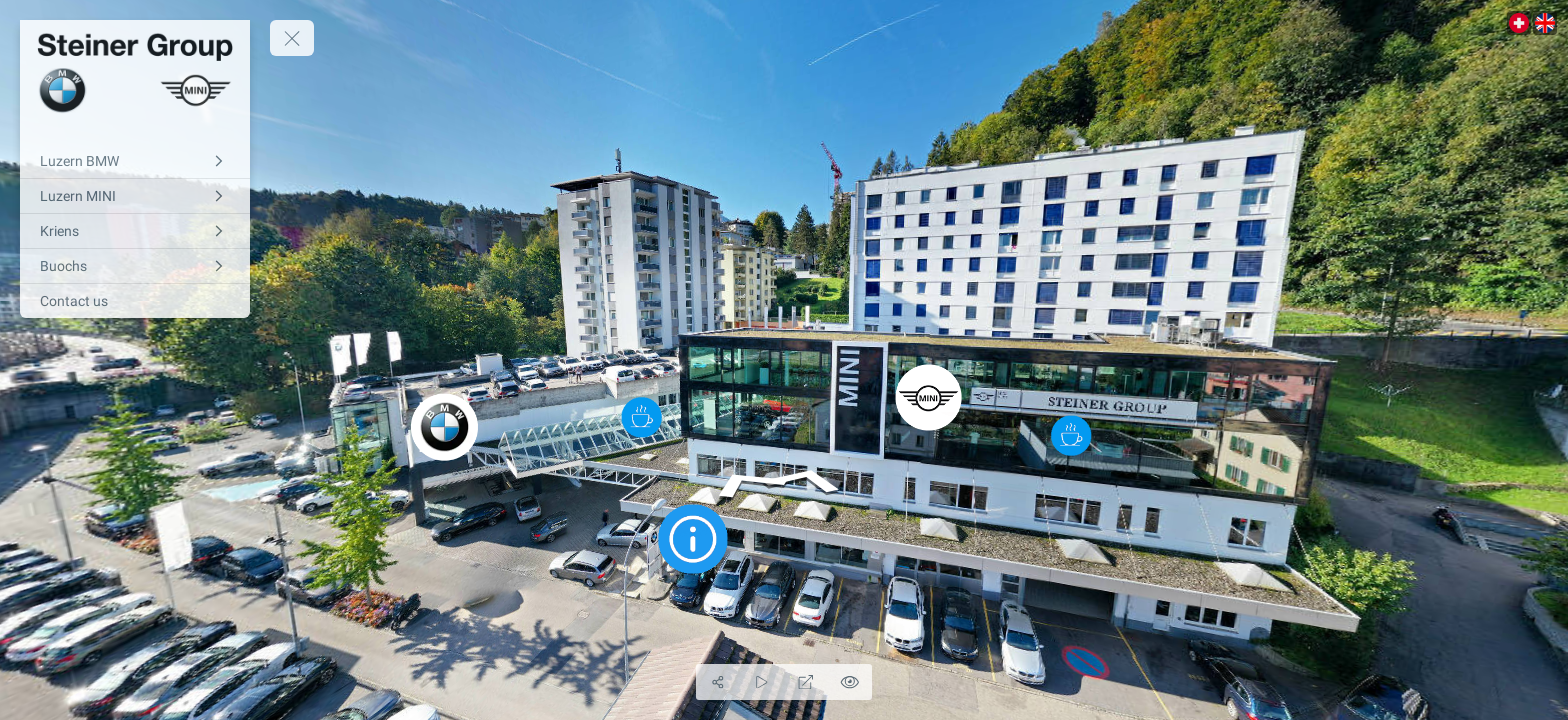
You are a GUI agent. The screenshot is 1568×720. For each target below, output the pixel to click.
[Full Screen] (806, 682)
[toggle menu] (292, 38)
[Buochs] (135, 266)
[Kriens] (135, 231)
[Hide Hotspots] (850, 682)
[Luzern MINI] (135, 196)
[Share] (718, 682)
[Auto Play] (762, 682)
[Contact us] (135, 301)
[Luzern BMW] (135, 161)
